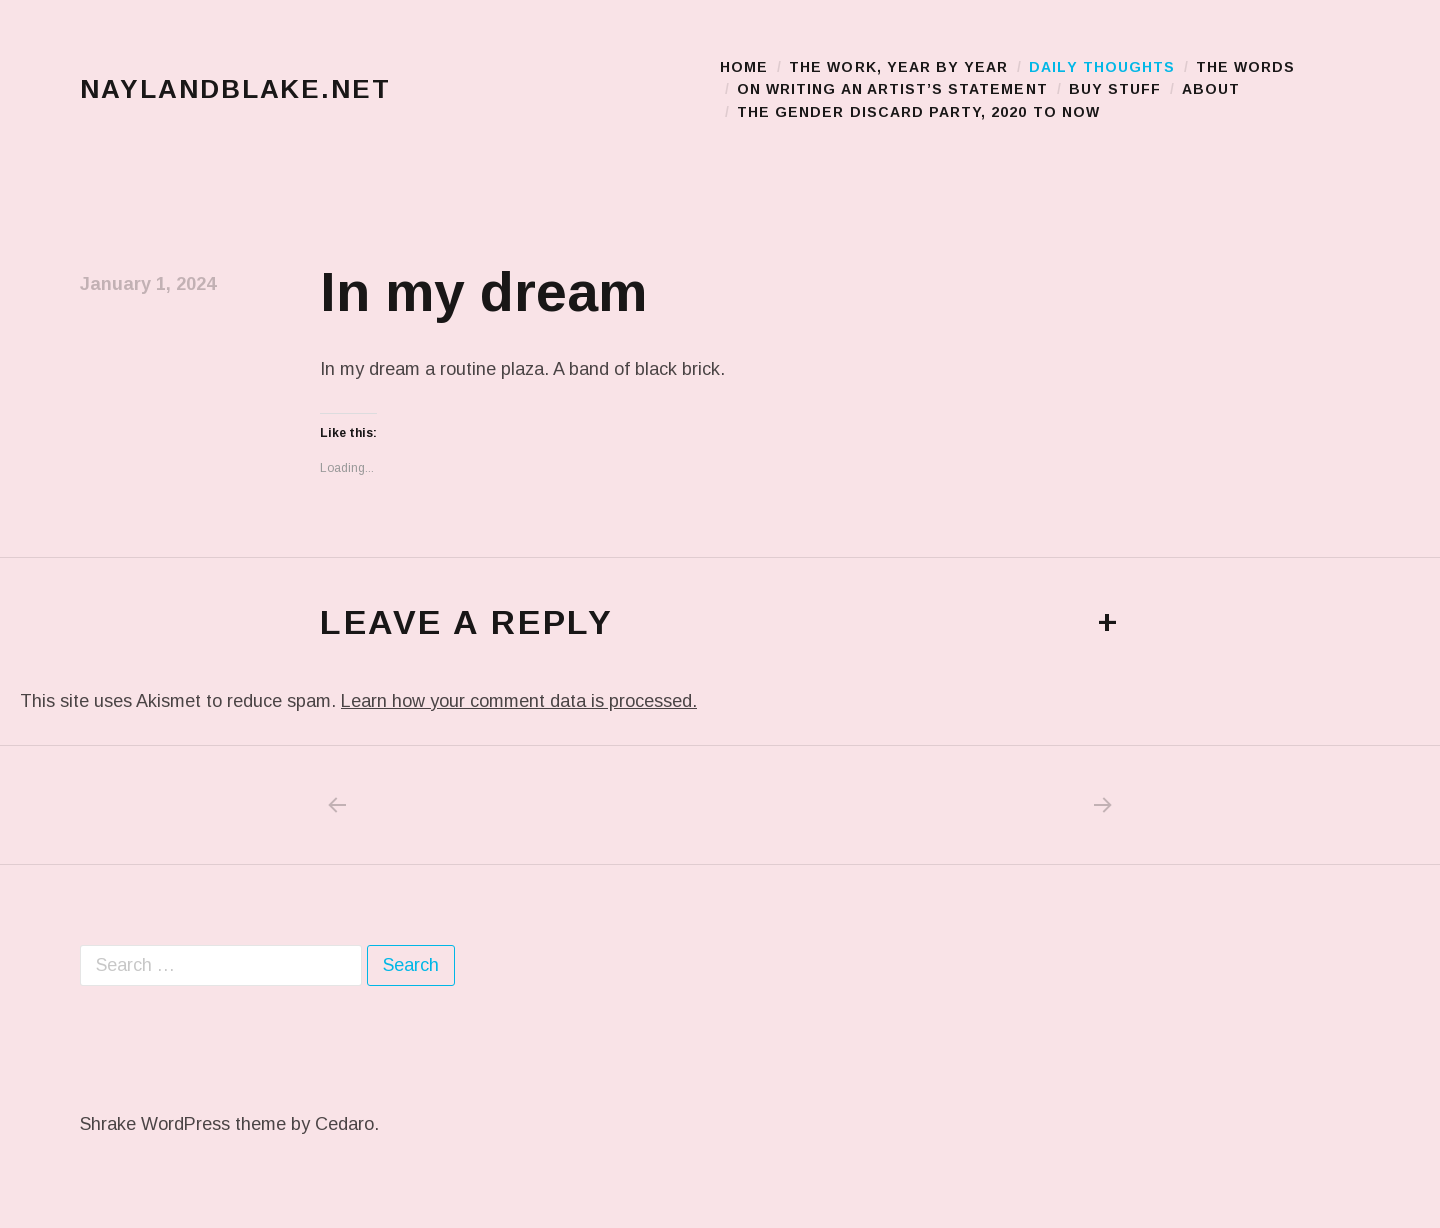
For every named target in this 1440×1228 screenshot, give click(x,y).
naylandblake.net (235, 94)
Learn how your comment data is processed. (519, 710)
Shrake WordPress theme (183, 1133)
